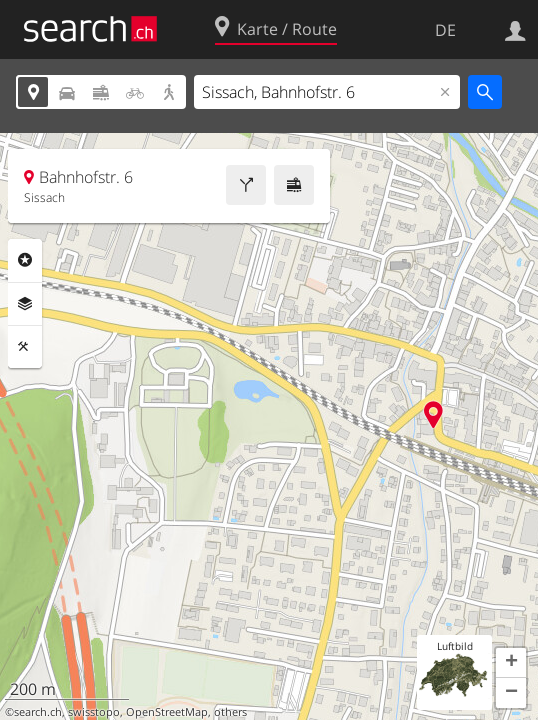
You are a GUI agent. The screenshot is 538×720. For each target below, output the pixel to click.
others (230, 712)
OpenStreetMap (167, 712)
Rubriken (25, 260)
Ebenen (25, 304)
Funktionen (25, 347)
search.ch (38, 712)
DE (445, 30)
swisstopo (94, 712)
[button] (511, 663)
